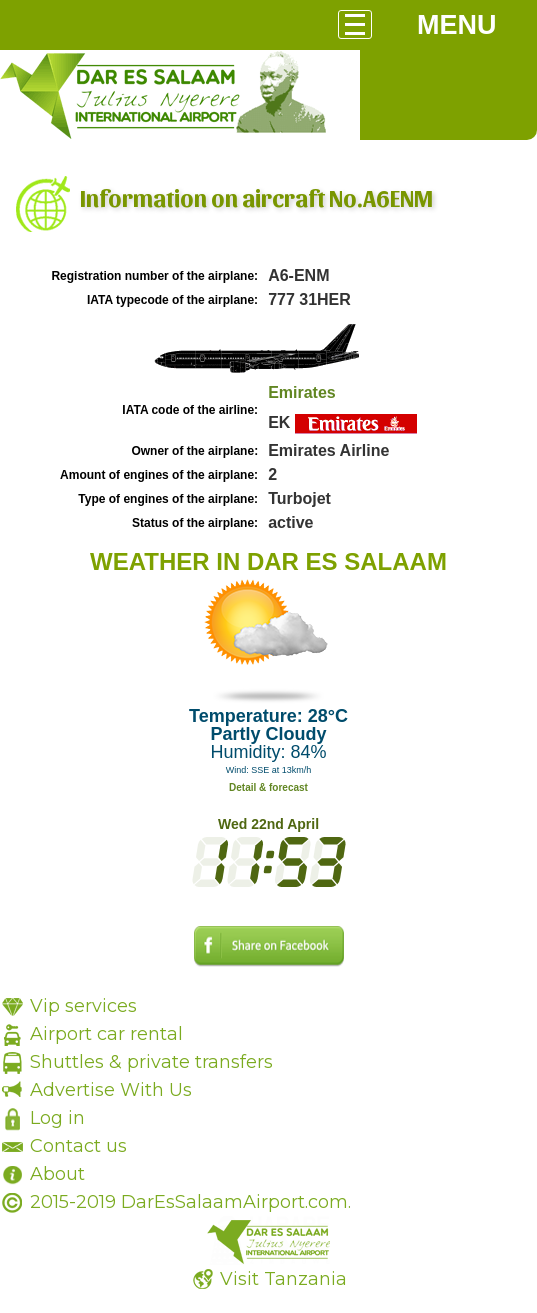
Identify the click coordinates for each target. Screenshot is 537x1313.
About (57, 1174)
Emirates (302, 392)
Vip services (83, 1006)
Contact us (78, 1146)
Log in (57, 1118)
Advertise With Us (111, 1090)
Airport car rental (106, 1034)
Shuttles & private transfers (151, 1062)
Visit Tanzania (283, 1279)
